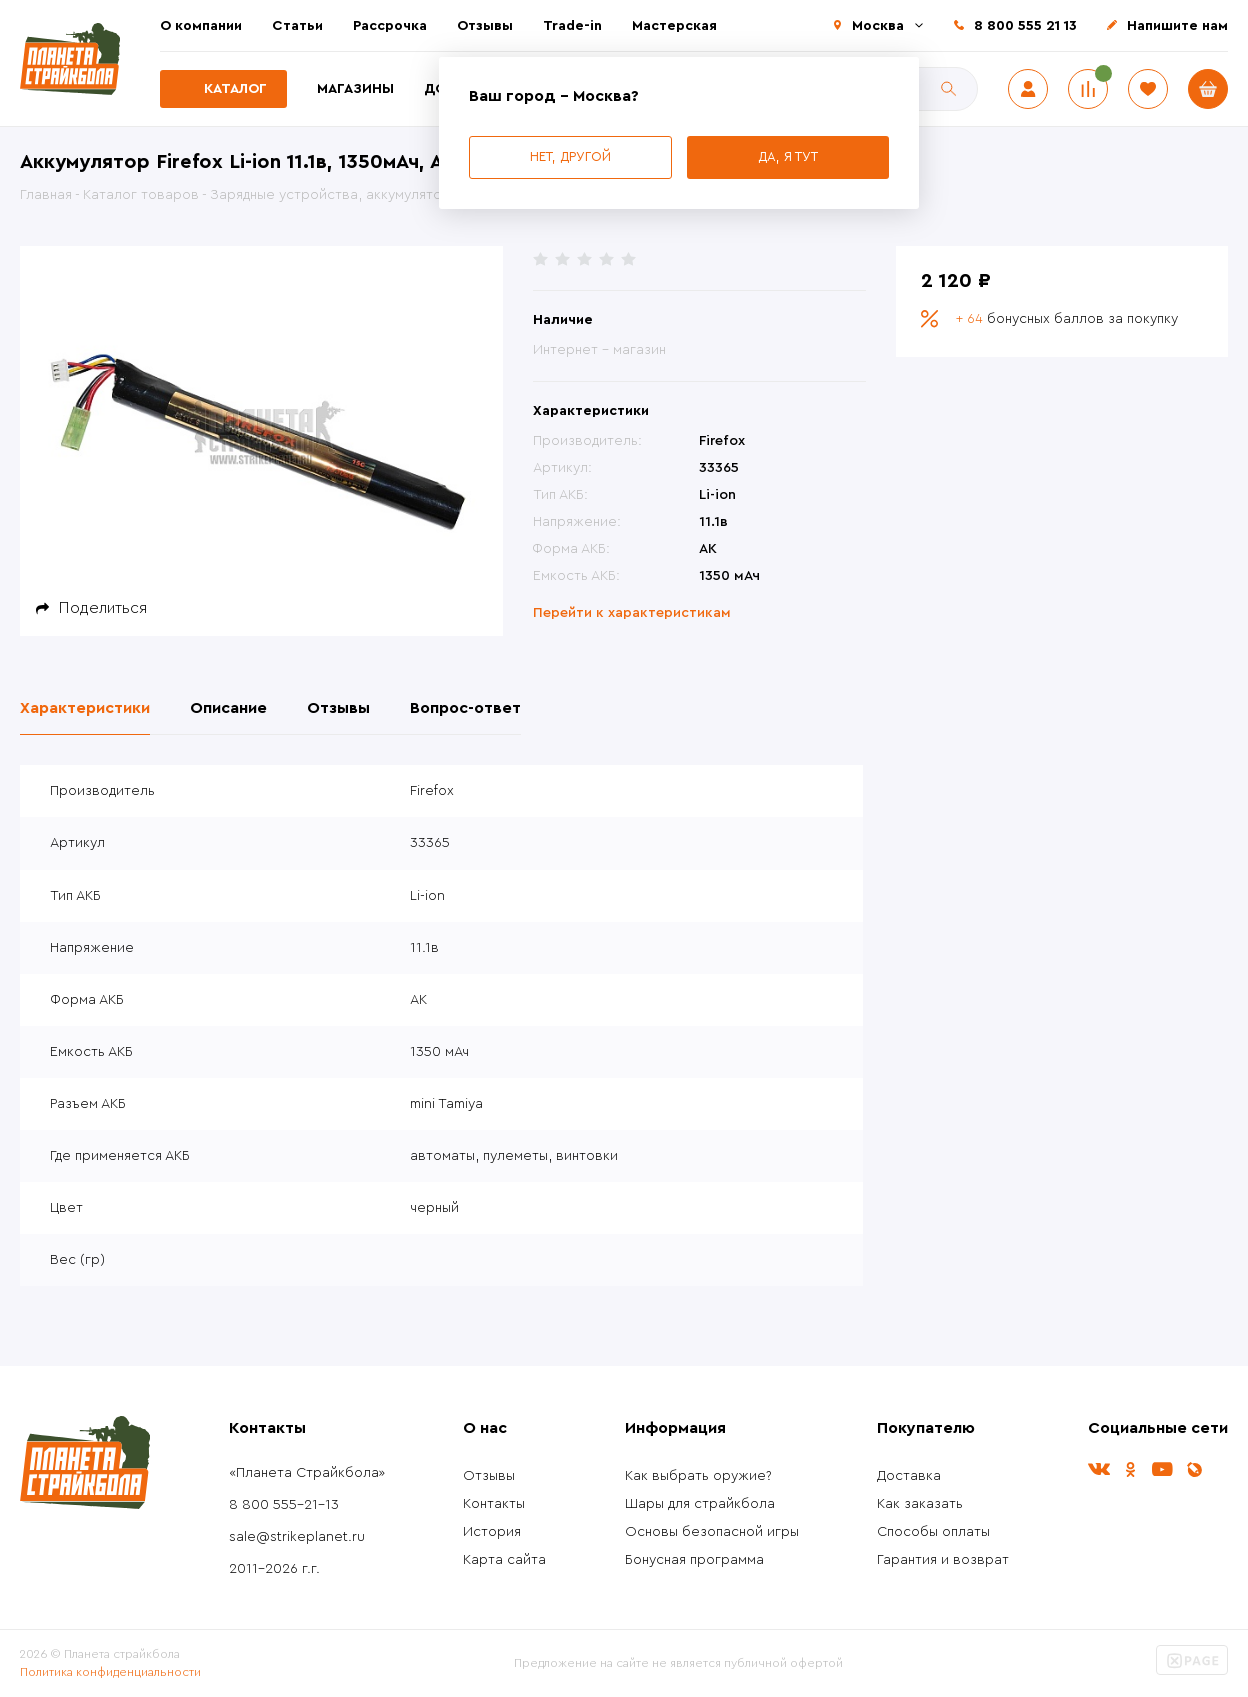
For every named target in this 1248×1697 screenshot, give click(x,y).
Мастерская (674, 26)
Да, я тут (788, 156)
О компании (201, 26)
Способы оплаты (933, 1532)
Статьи (297, 26)
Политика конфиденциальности (110, 1672)
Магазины (355, 89)
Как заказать (920, 1504)
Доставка (909, 1476)
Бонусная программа (694, 1560)
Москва (878, 26)
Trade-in (572, 26)
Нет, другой (570, 156)
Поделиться (103, 608)
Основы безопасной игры (712, 1532)
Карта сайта (504, 1560)
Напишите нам (1177, 26)
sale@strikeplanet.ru (297, 1537)
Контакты (494, 1504)
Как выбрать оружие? (698, 1476)
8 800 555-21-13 (284, 1505)
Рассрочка (390, 26)
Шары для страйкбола (700, 1504)
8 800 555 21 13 (1025, 26)
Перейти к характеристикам (632, 613)
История (492, 1532)
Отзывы (485, 26)
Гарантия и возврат (943, 1560)
